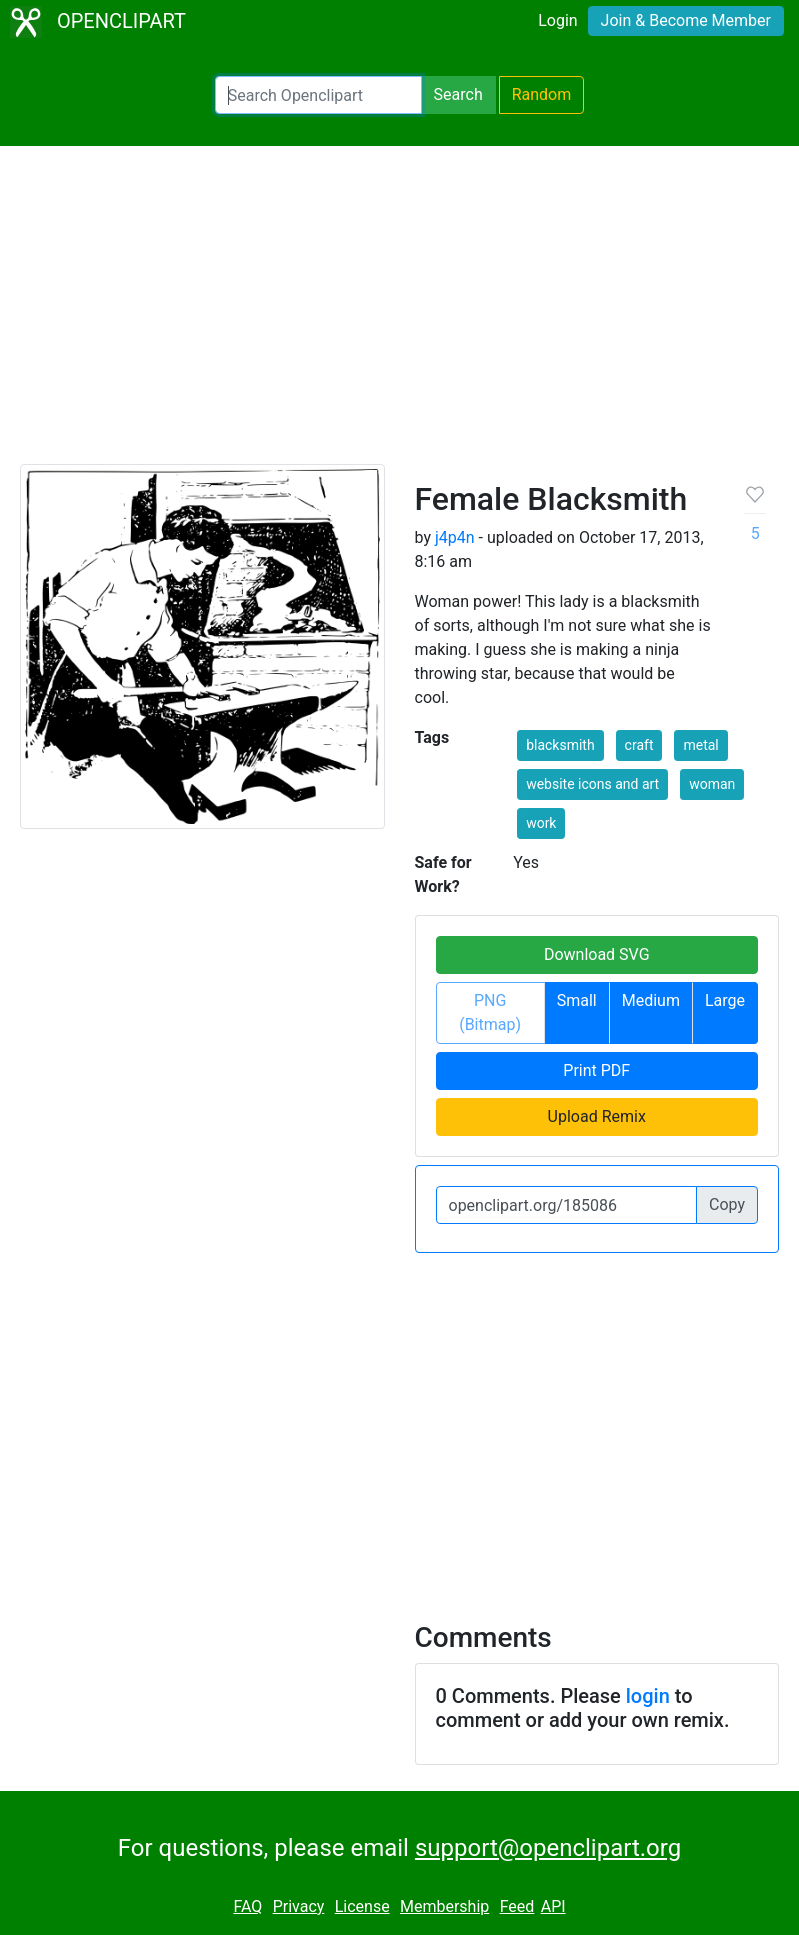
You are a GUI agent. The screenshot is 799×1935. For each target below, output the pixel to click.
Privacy (299, 1906)
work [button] (541, 823)
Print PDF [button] (596, 1070)
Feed (517, 1906)
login (648, 1696)
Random (542, 94)
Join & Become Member (686, 20)
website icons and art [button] (592, 784)
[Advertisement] (399, 314)
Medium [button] (651, 1000)
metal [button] (700, 745)
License (362, 1906)
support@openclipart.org (548, 1848)
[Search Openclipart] (318, 95)
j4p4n (455, 537)
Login (557, 20)
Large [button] (725, 1000)
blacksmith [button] (560, 745)
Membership (444, 1906)
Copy (727, 1204)
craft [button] (639, 745)
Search (458, 94)
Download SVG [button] (597, 954)
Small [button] (577, 1000)
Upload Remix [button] (597, 1116)
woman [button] (712, 784)
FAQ (247, 1906)
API (553, 1906)
